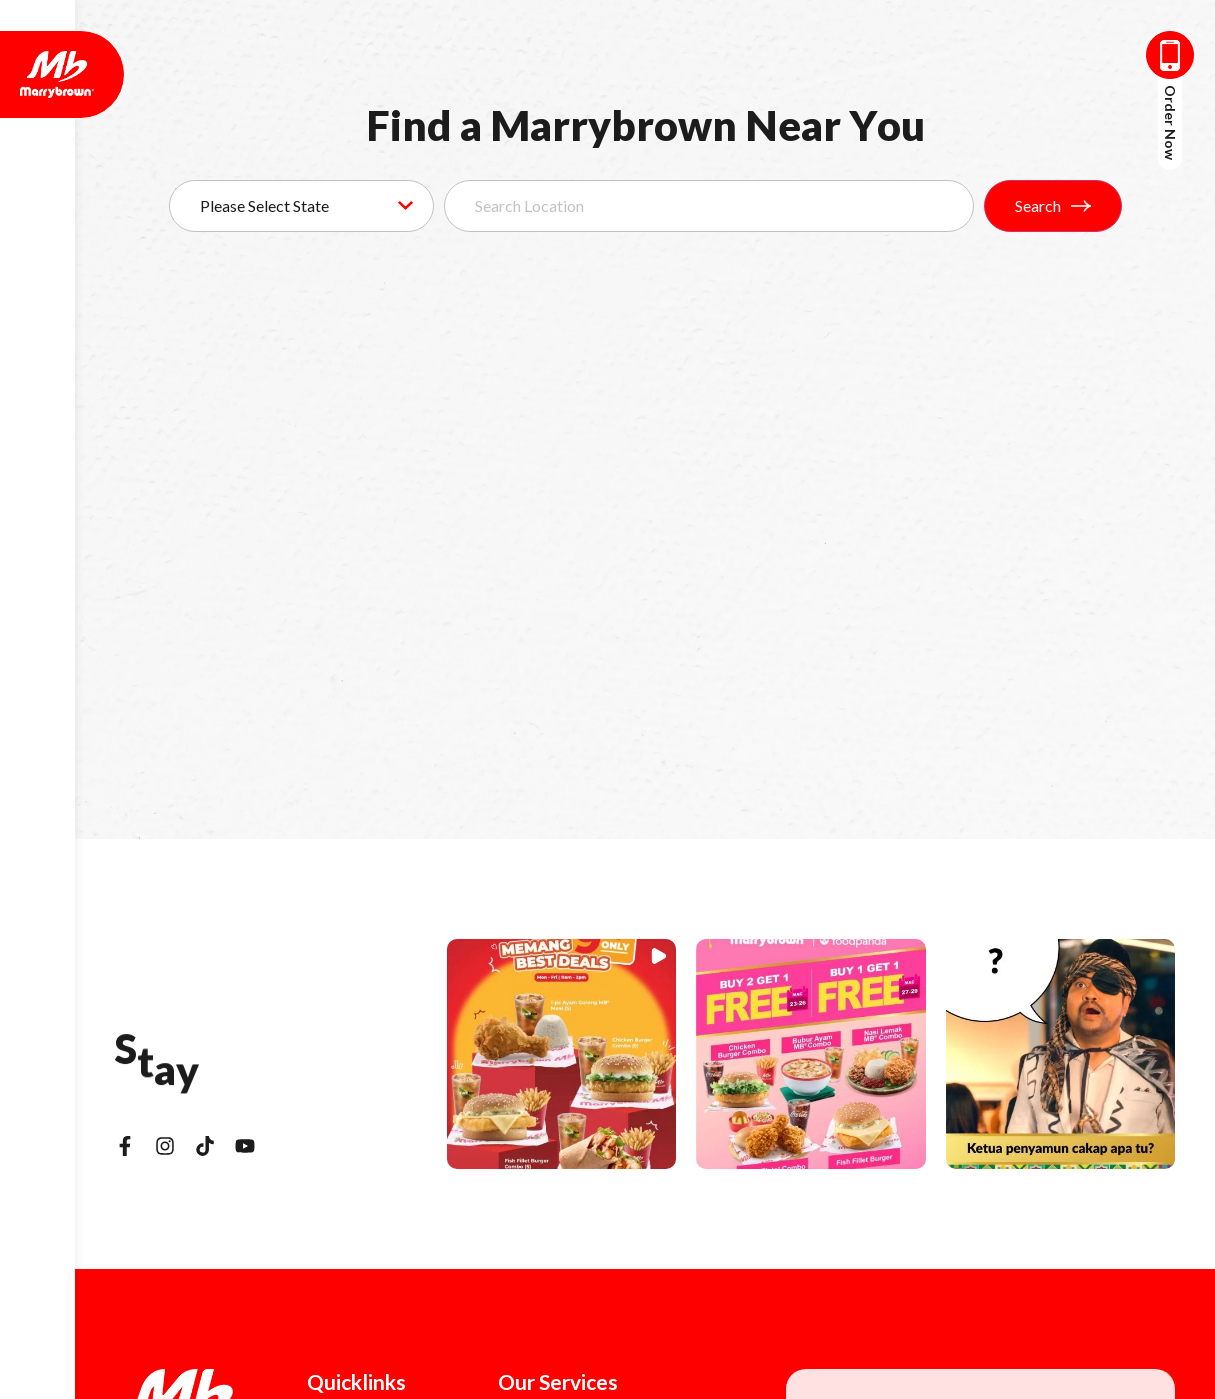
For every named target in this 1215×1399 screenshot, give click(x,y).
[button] (561, 1053)
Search (1053, 205)
